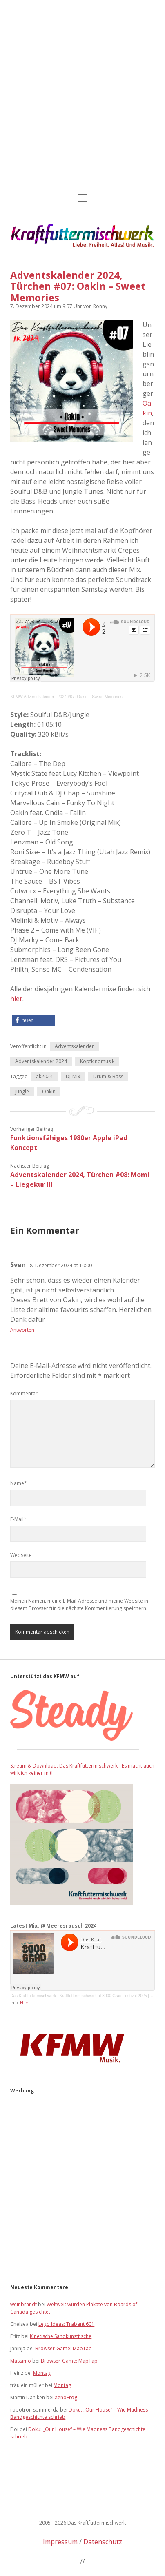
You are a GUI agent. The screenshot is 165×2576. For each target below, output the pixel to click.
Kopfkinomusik (97, 1061)
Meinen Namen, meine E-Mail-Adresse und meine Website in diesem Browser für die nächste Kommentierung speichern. (79, 1604)
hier (16, 998)
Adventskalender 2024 (41, 1061)
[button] (33, 1020)
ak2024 (44, 1076)
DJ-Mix (73, 1076)
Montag (42, 2372)
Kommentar (24, 1393)
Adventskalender (74, 1046)
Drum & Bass (108, 1076)
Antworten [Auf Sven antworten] (22, 1329)
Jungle (22, 1091)
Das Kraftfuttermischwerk (33, 1996)
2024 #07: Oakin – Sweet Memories (90, 697)
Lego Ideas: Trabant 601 (66, 2324)
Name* (18, 1483)
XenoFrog (66, 2397)
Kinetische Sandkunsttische (60, 2336)
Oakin (147, 408)
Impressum (60, 2541)
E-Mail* (18, 1519)
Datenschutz (102, 2541)
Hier (24, 2002)
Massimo (20, 2360)
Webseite (21, 1555)
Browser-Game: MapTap (63, 2348)
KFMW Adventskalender (32, 697)
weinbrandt (23, 2304)
